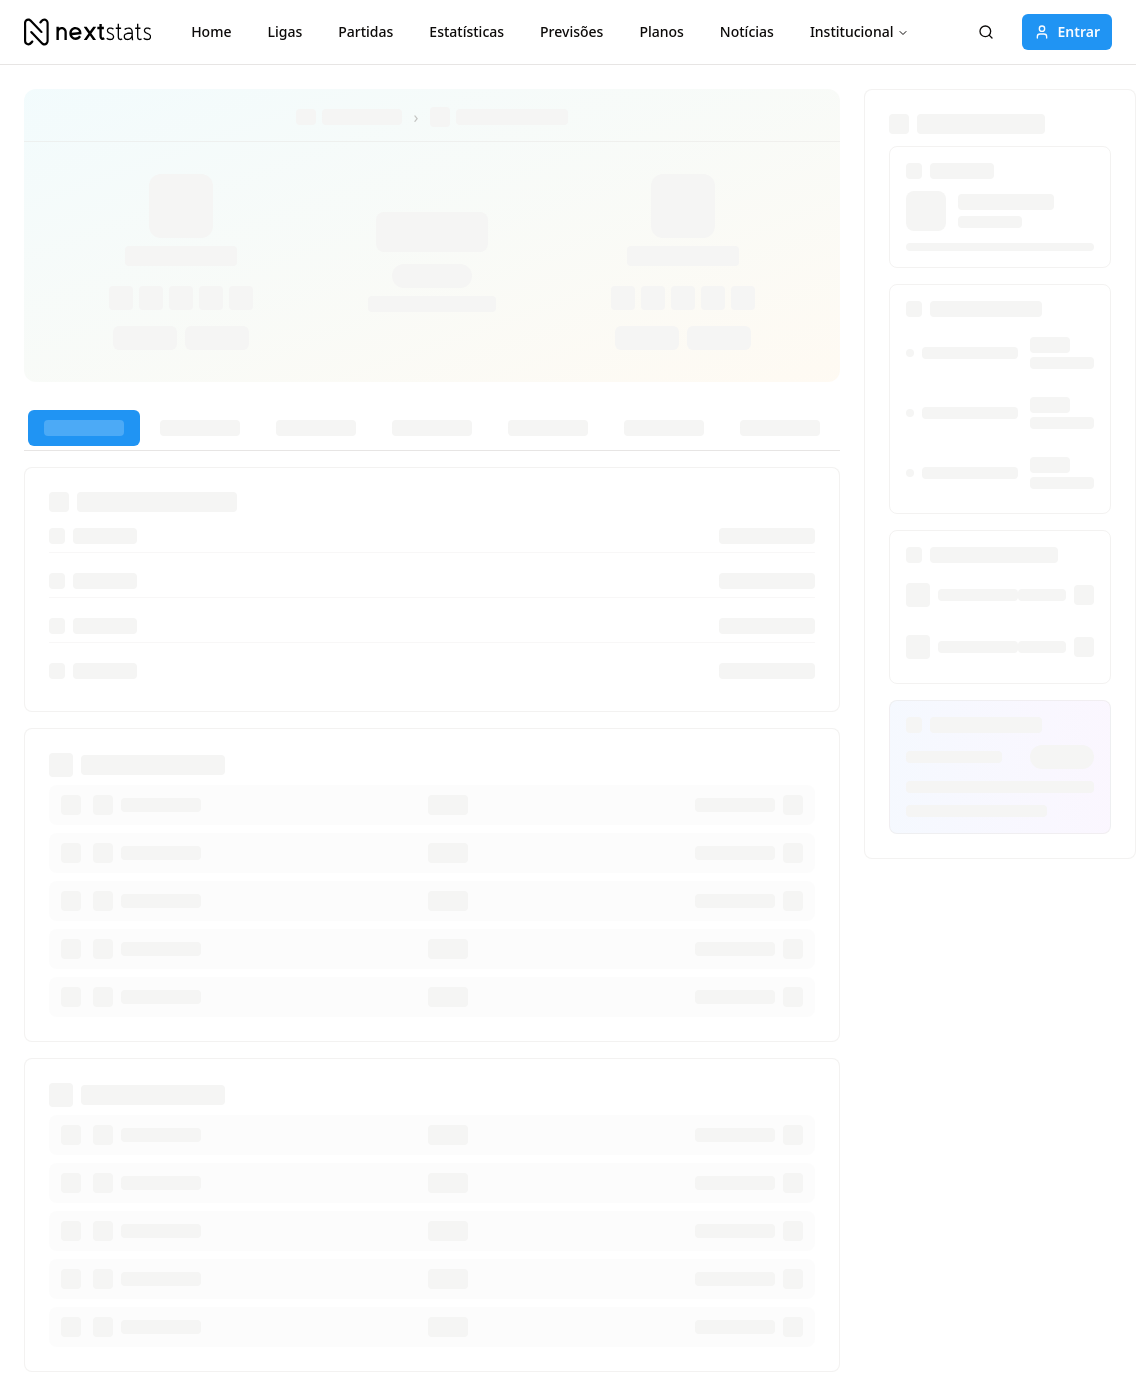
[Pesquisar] (986, 32)
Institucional (860, 31)
